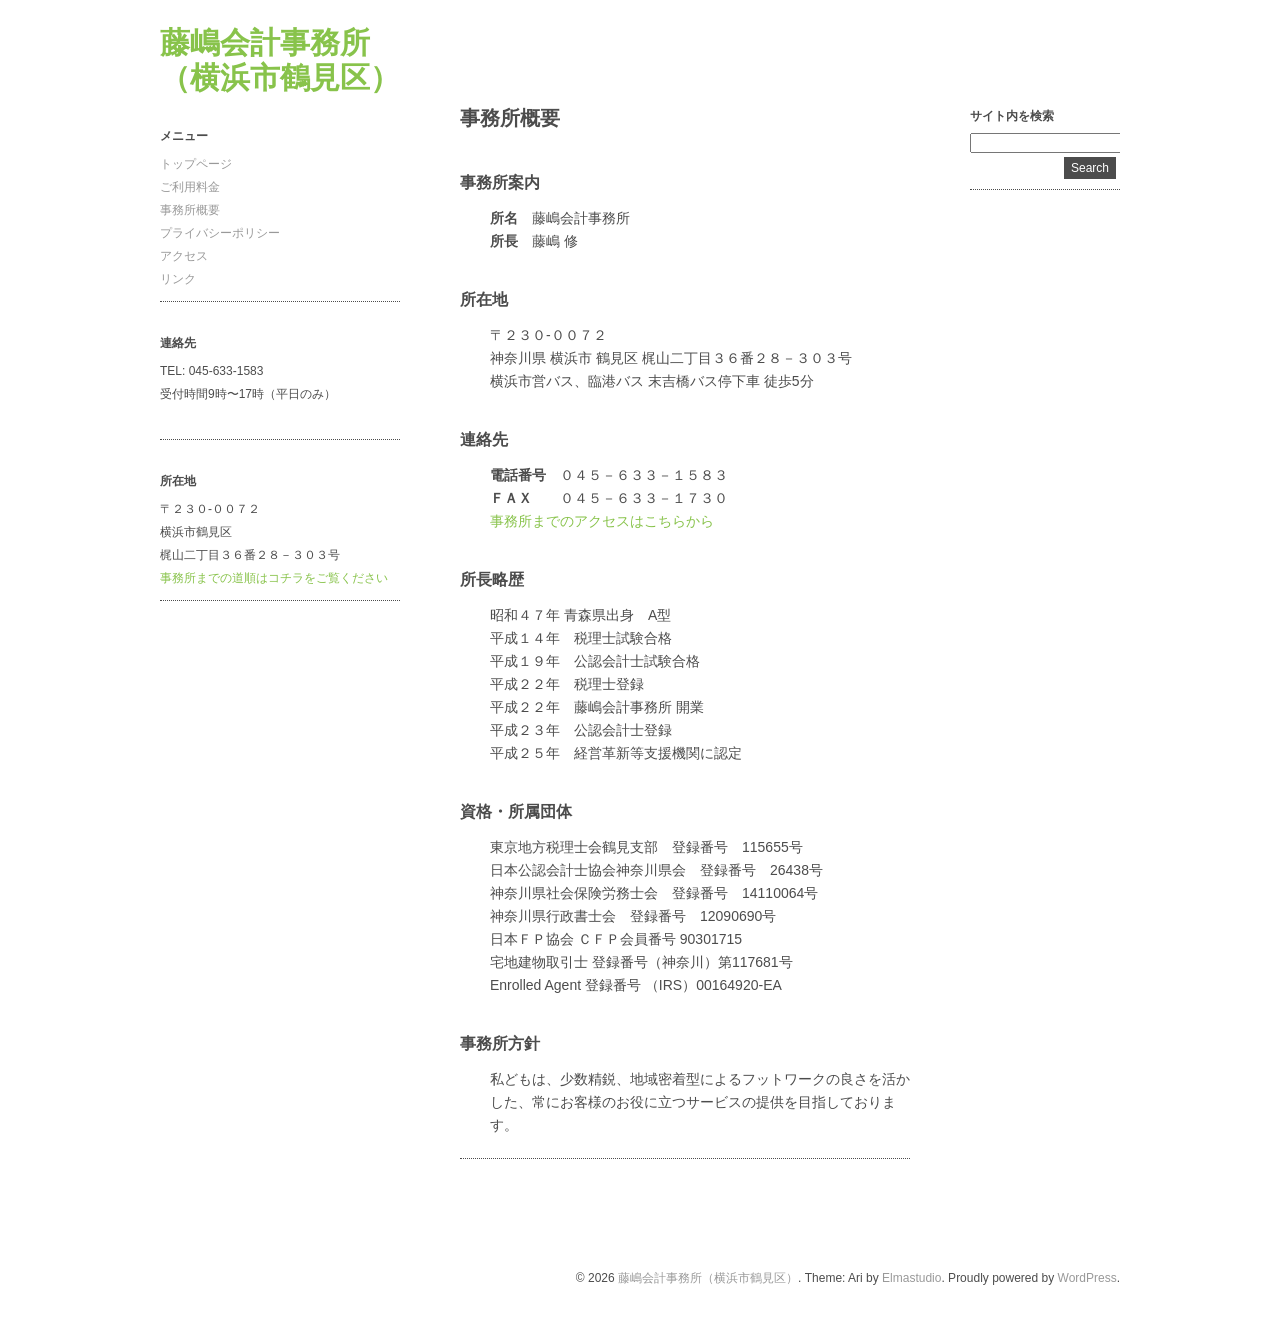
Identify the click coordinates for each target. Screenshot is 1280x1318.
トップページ (196, 164)
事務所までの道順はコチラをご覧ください (274, 578)
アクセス (184, 256)
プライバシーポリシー (220, 233)
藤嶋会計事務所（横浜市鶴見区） (708, 1278)
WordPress (1087, 1278)
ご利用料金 (190, 187)
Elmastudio (911, 1278)
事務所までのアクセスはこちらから (602, 521)
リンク (178, 279)
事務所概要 (190, 210)
